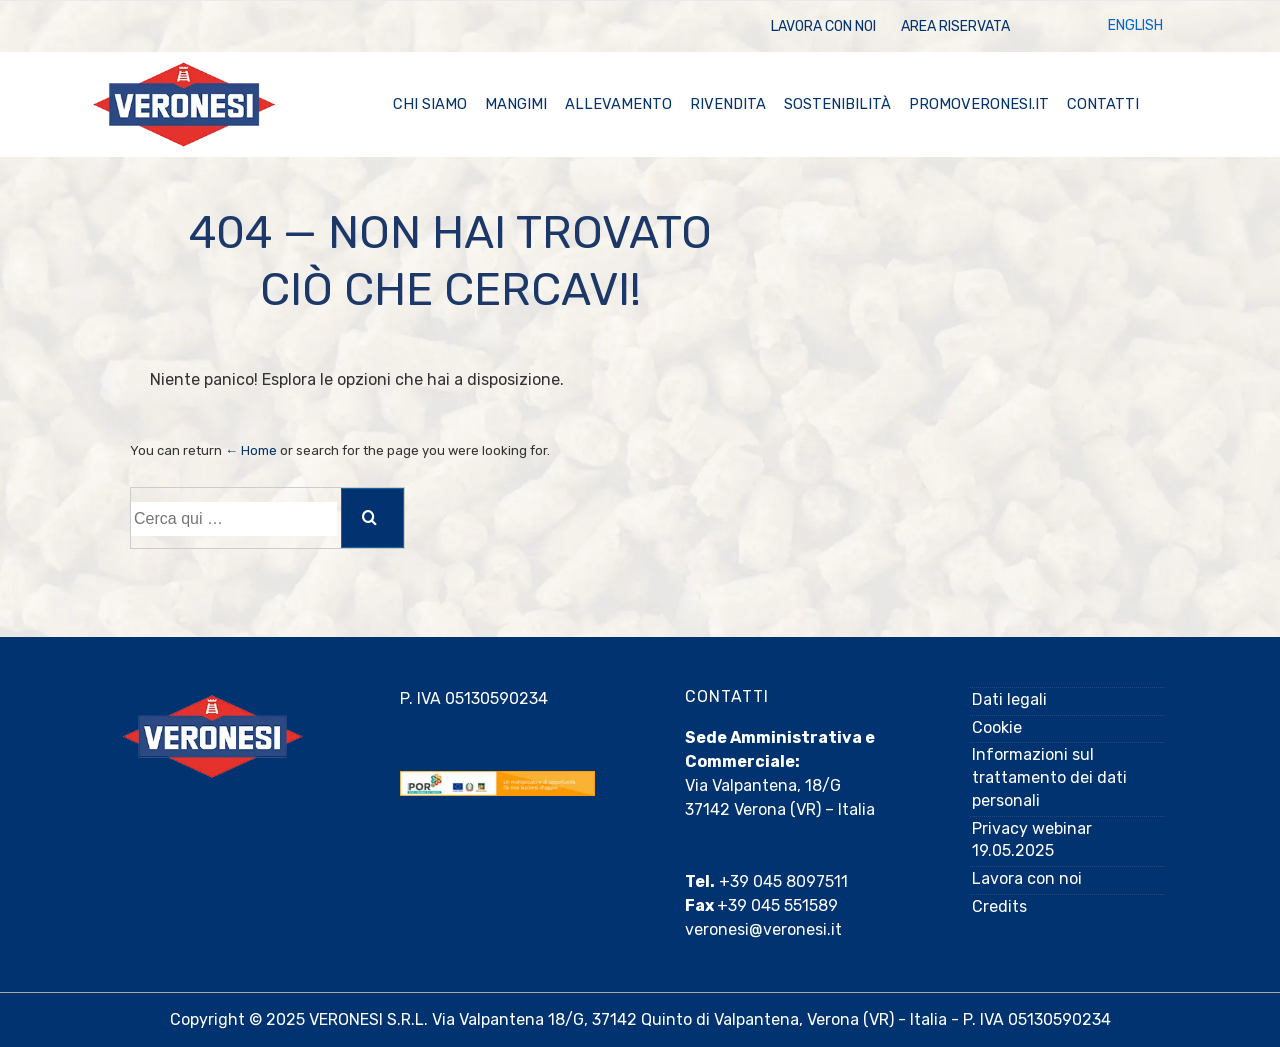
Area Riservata (955, 26)
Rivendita (728, 104)
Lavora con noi (823, 26)
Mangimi (516, 104)
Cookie (997, 727)
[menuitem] (1135, 26)
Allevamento (618, 104)
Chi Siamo (430, 104)
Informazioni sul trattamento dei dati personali (1049, 777)
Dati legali (1009, 699)
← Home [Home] (251, 450)
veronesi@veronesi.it (763, 929)
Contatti (1103, 104)
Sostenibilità (837, 104)
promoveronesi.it (979, 104)
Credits (999, 906)
